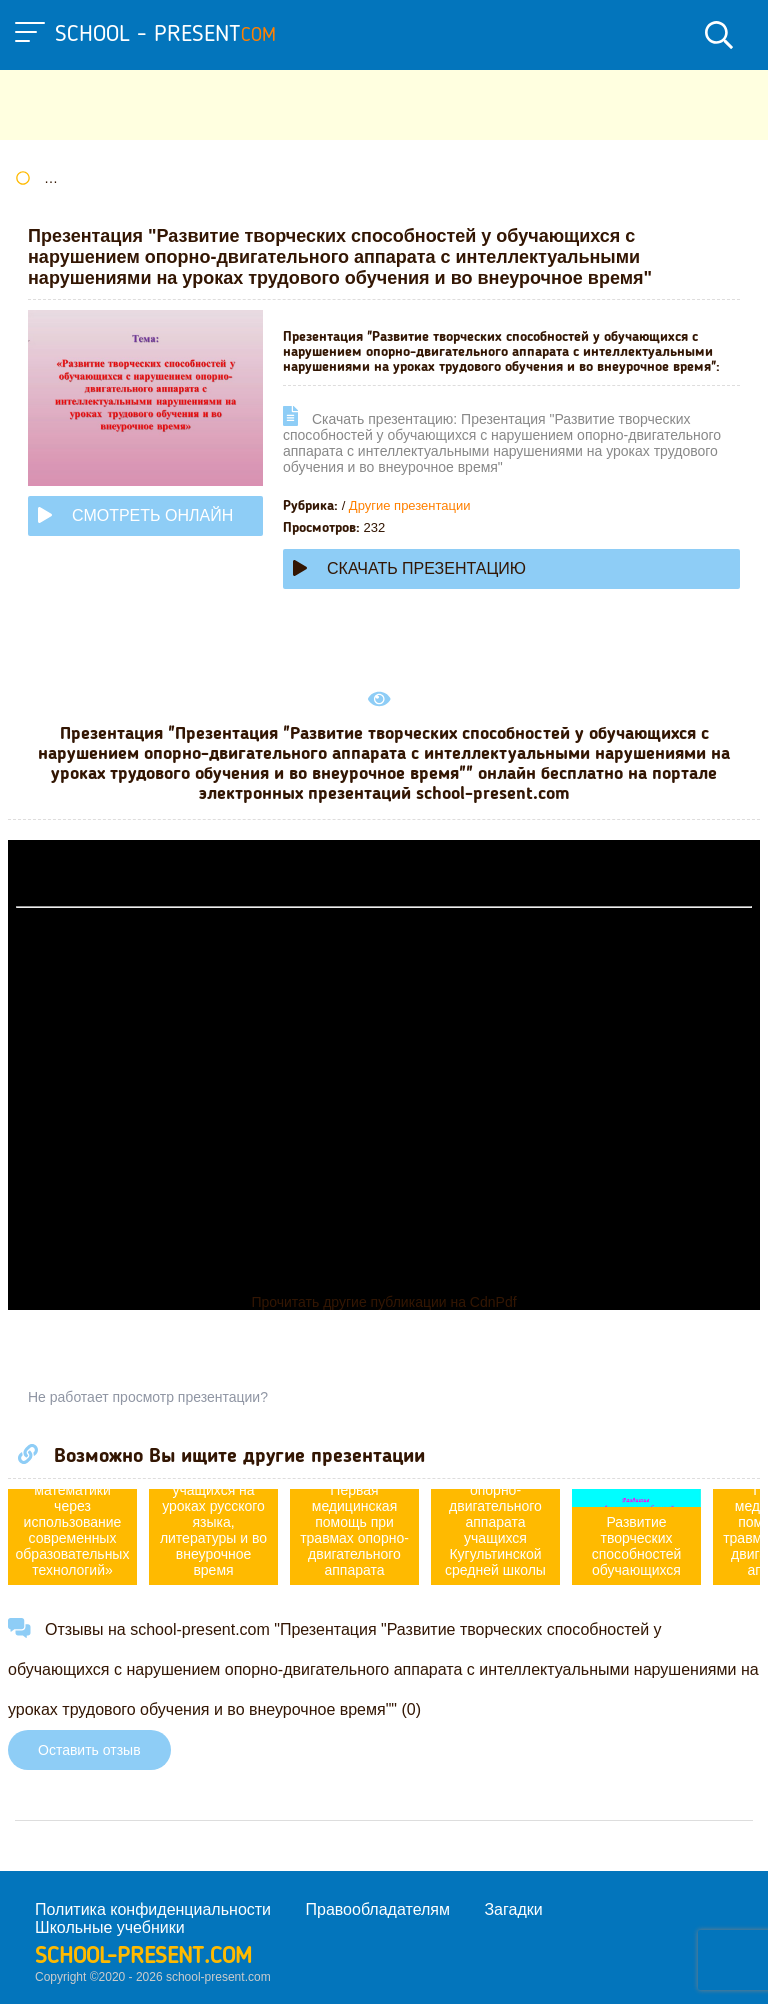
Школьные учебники (110, 1927)
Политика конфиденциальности (153, 1909)
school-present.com (143, 1957)
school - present (165, 35)
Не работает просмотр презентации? (148, 1397)
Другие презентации (410, 505)
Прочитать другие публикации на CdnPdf (383, 1302)
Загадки (513, 1909)
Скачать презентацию (409, 568)
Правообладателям (378, 1909)
